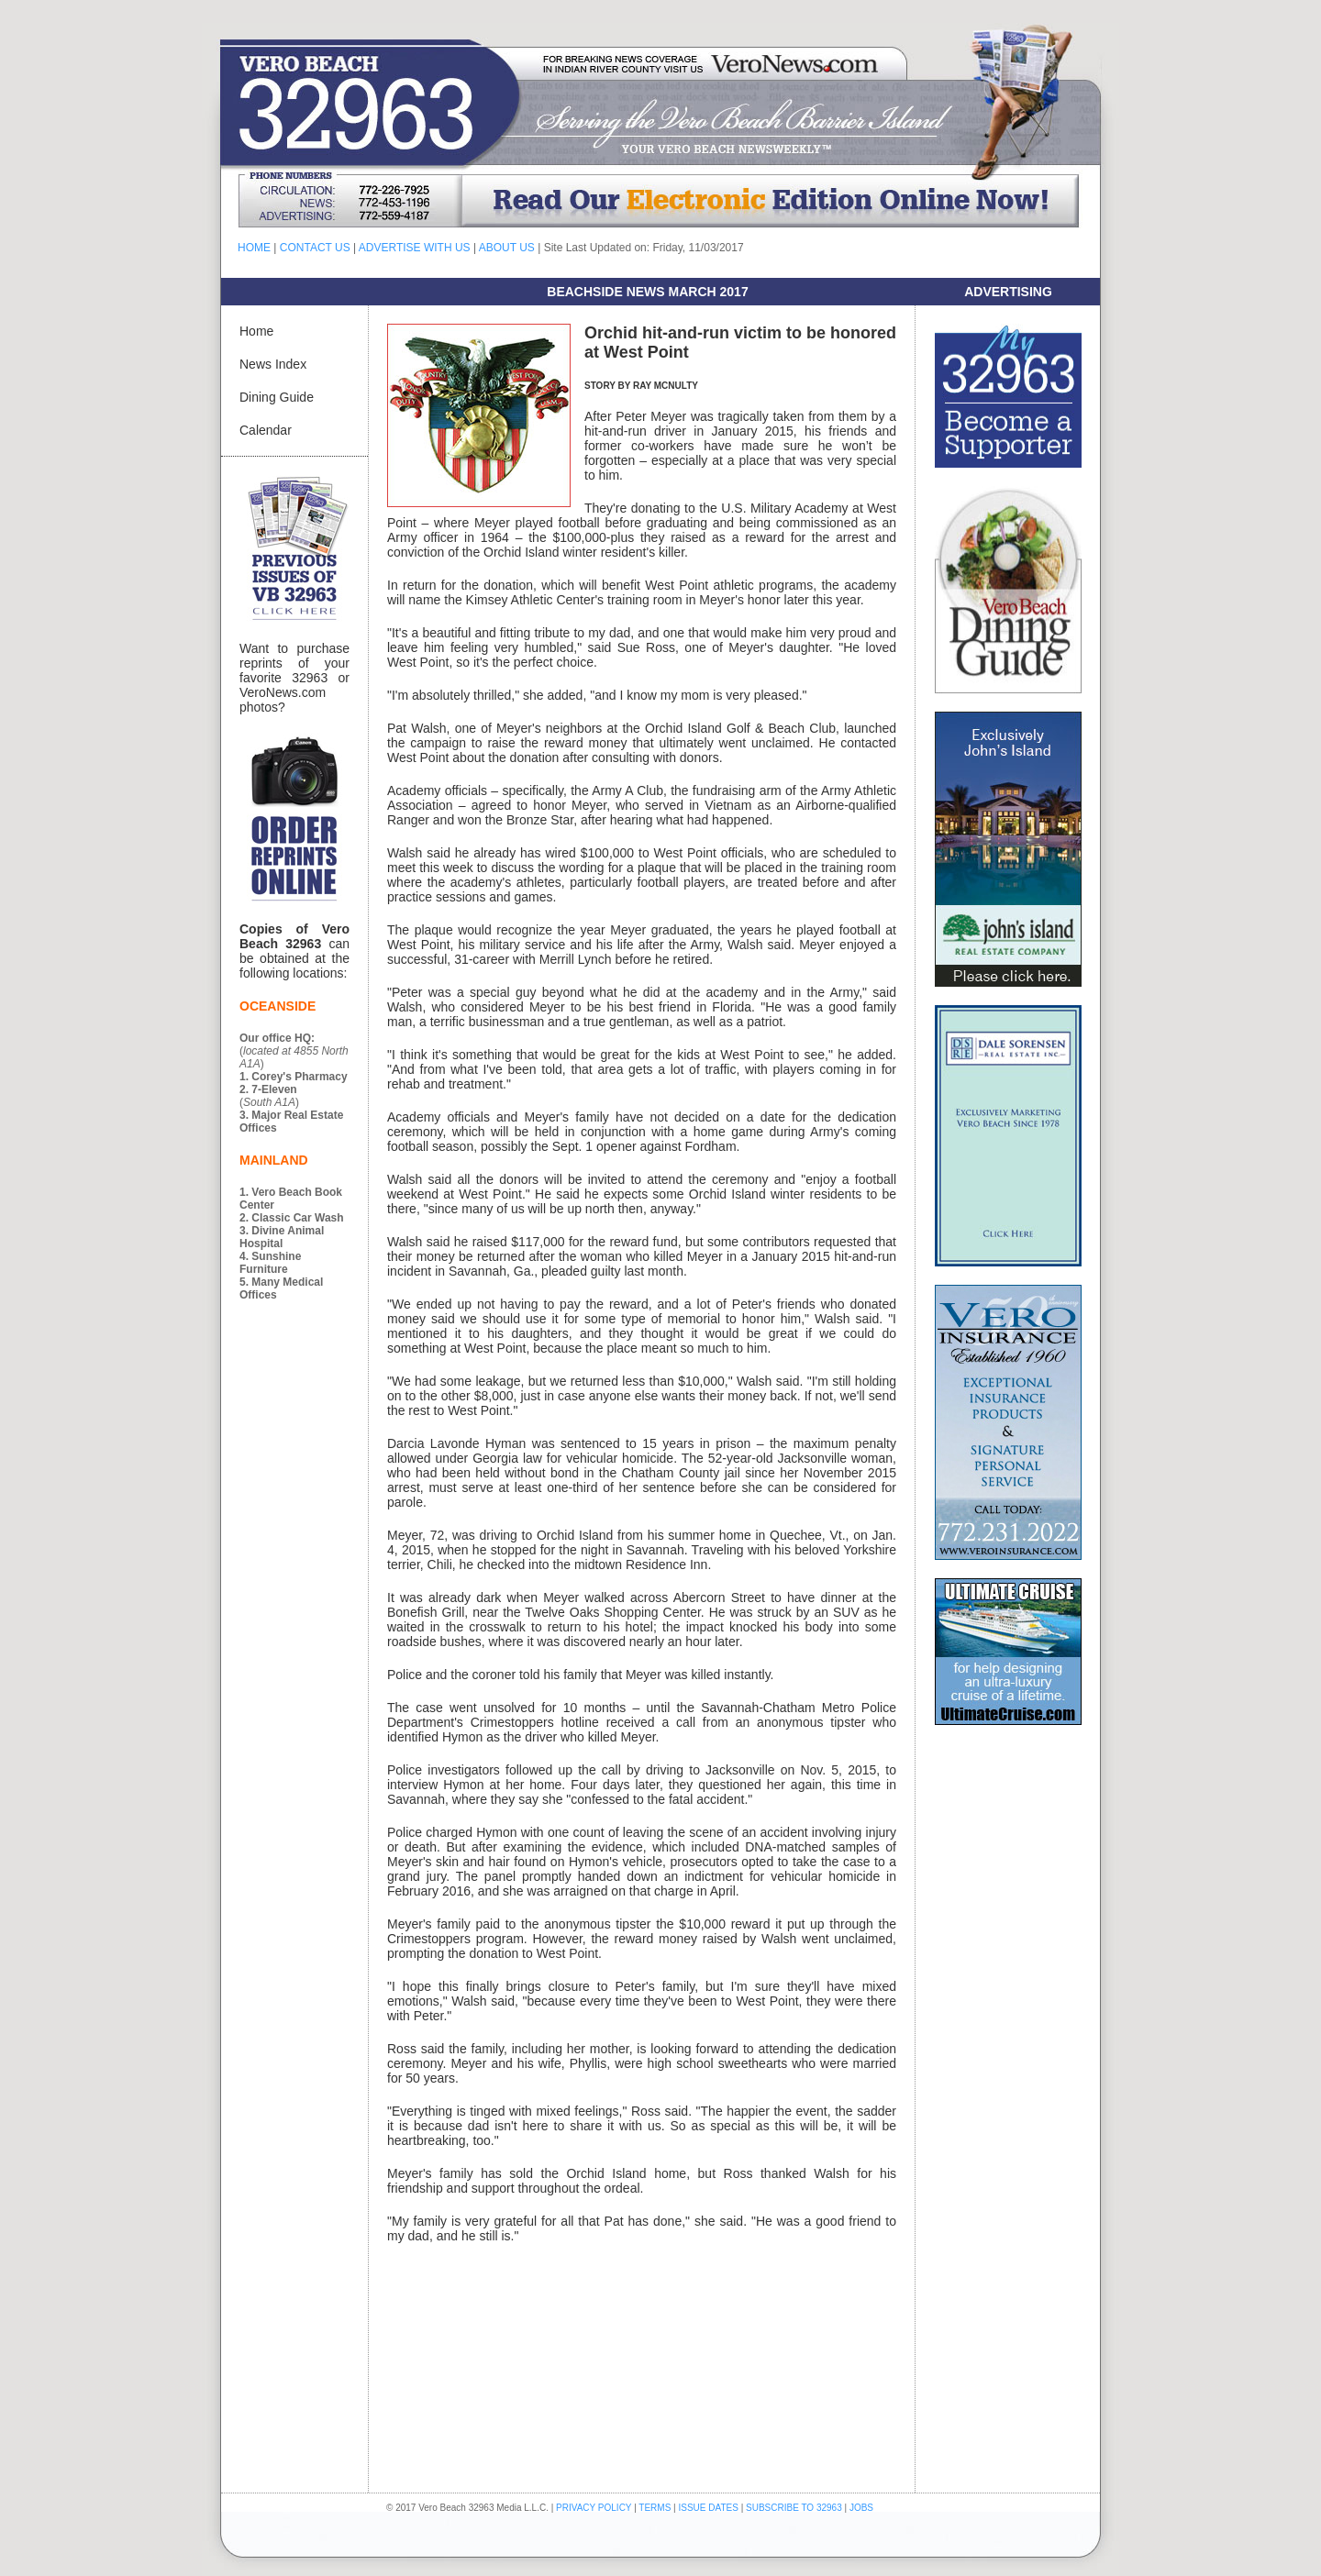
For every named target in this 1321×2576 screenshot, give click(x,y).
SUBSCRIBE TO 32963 (795, 2508)
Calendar (265, 430)
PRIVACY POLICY (593, 2508)
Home (256, 331)
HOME (254, 247)
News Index (272, 364)
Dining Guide (276, 397)
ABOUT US (507, 247)
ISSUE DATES (708, 2508)
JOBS (861, 2508)
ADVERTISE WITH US (415, 247)
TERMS (654, 2508)
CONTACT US (315, 247)
